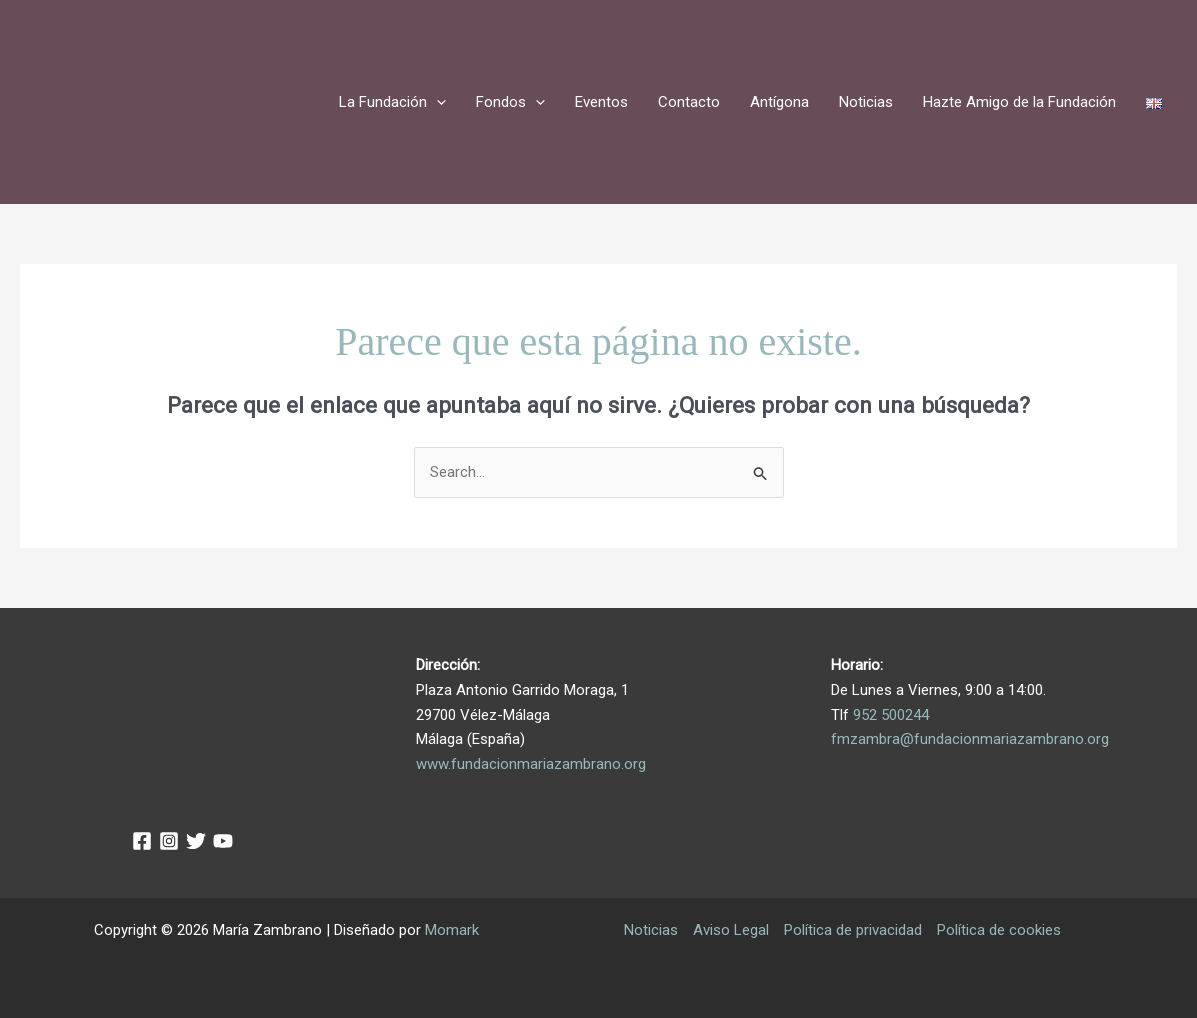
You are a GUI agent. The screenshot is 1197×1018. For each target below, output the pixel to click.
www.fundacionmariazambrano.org (531, 764)
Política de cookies (999, 930)
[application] (436, 102)
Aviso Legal (731, 930)
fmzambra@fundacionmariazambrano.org (970, 739)
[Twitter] (196, 841)
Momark (452, 930)
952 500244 (891, 715)
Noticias (651, 930)
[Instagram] (169, 841)
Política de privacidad (853, 930)
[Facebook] (142, 841)
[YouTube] (223, 841)
